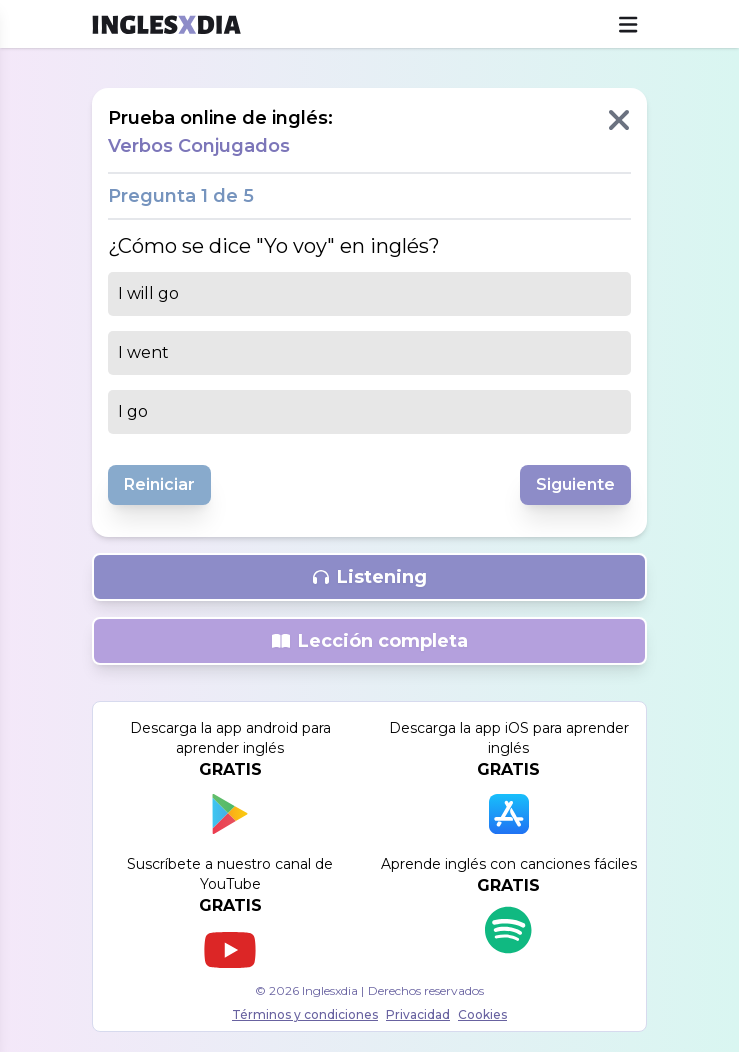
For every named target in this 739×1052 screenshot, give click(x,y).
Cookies (482, 1014)
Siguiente (575, 484)
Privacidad (418, 1014)
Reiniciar (159, 484)
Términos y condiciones (305, 1014)
